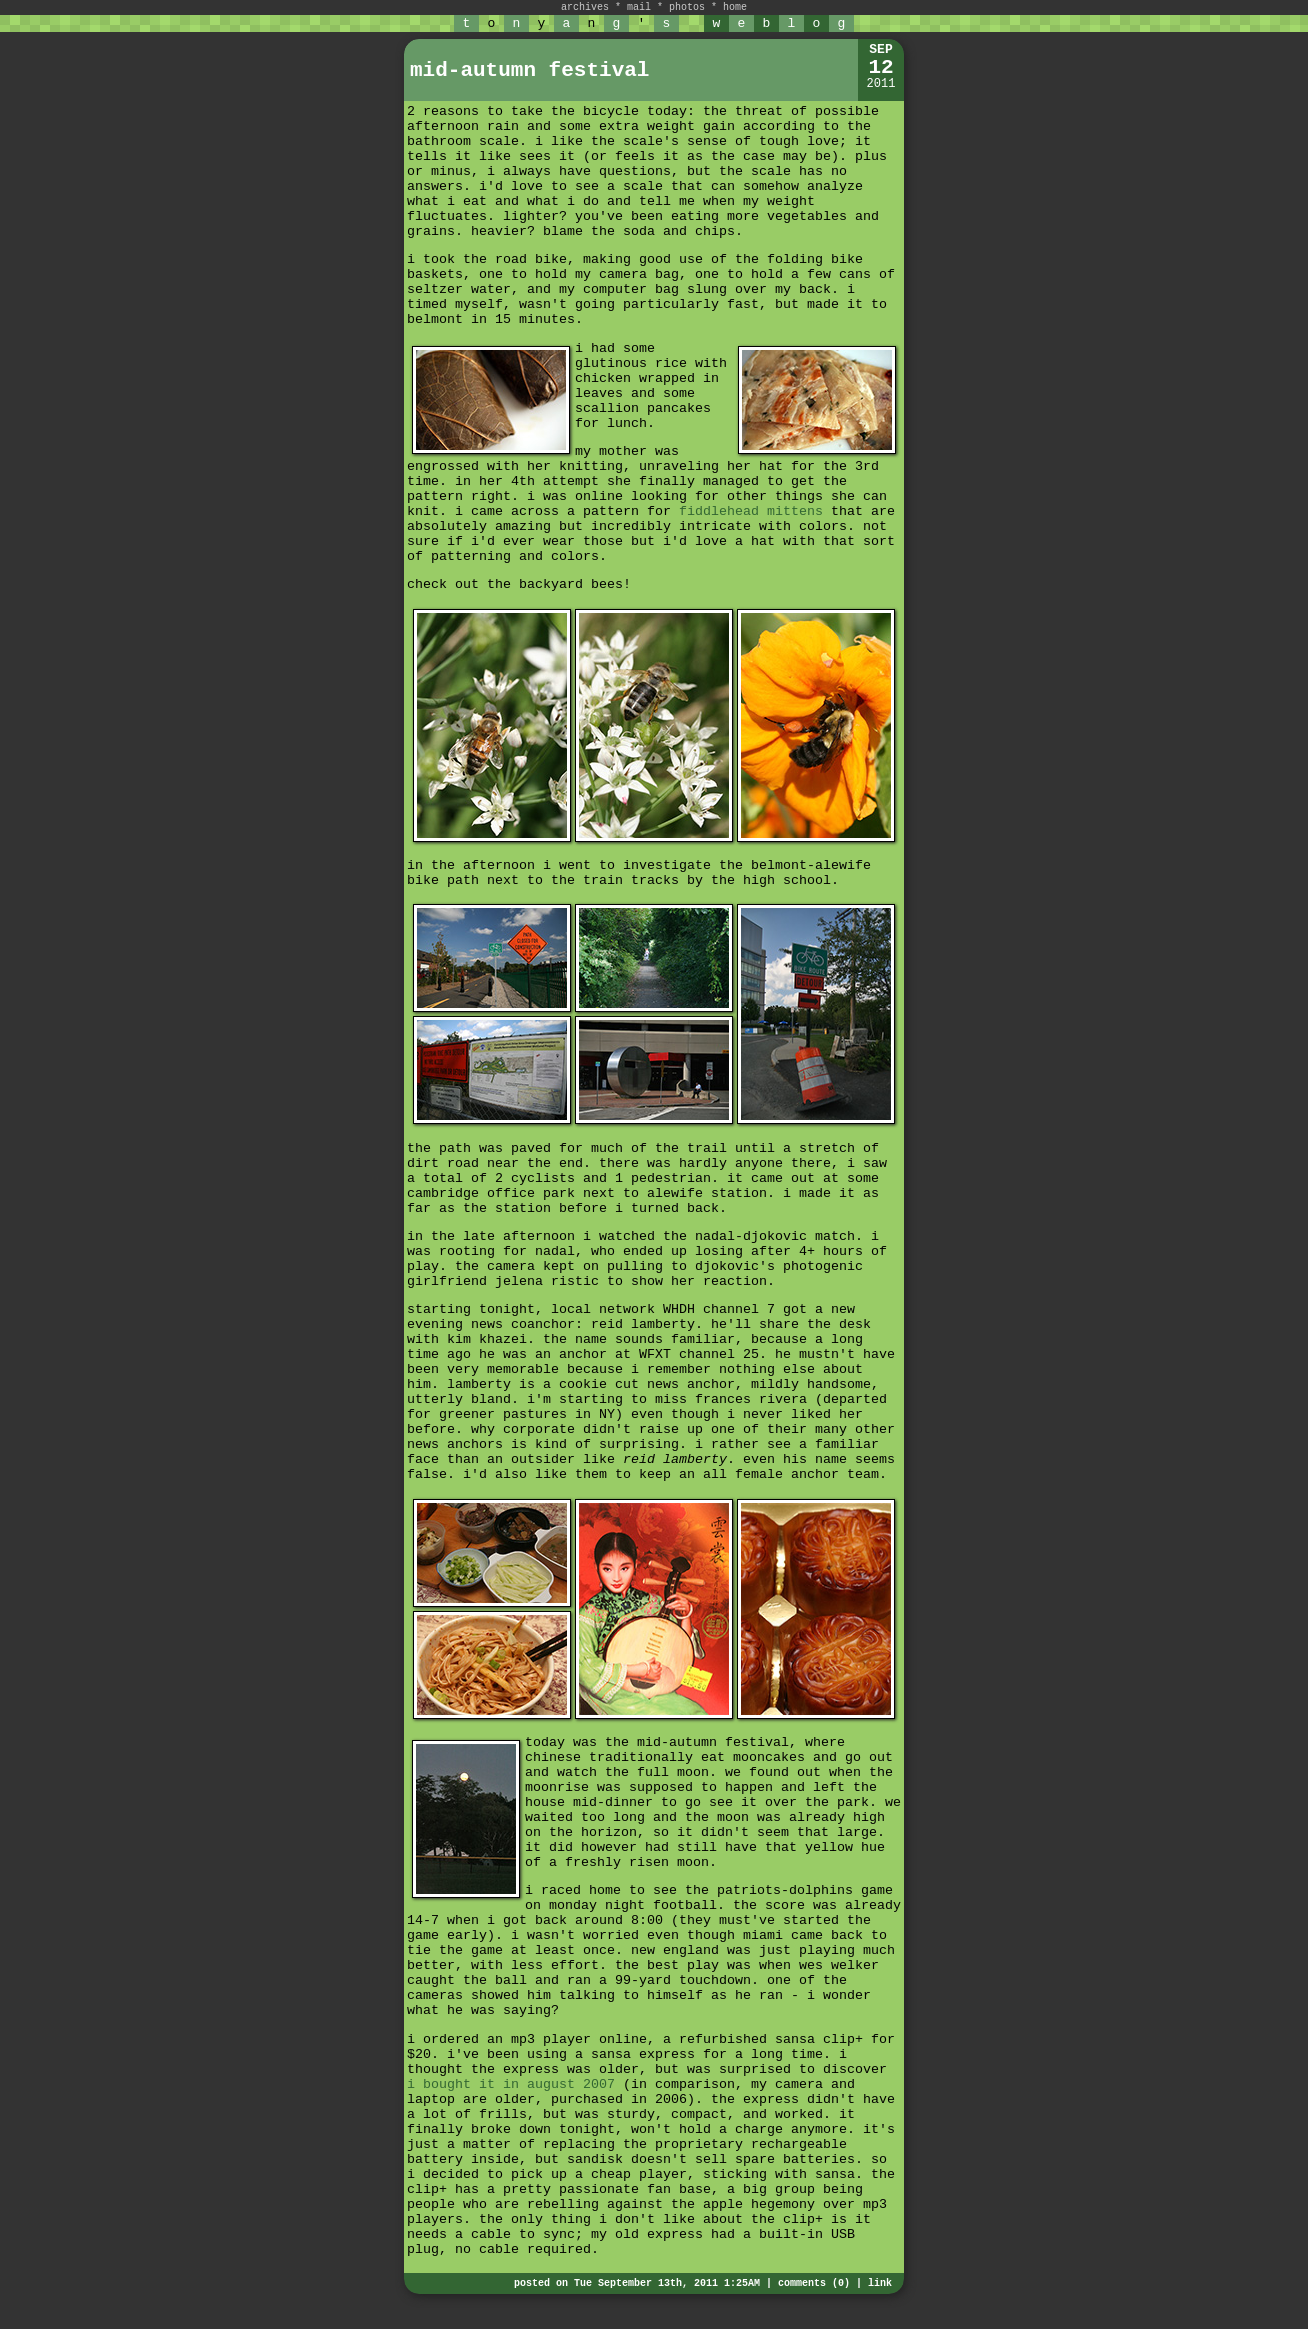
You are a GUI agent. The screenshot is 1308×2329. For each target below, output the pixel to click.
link (880, 2283)
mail (639, 7)
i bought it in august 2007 (511, 2084)
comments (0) (814, 2283)
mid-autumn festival (529, 70)
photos (687, 7)
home (735, 7)
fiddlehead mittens (751, 511)
